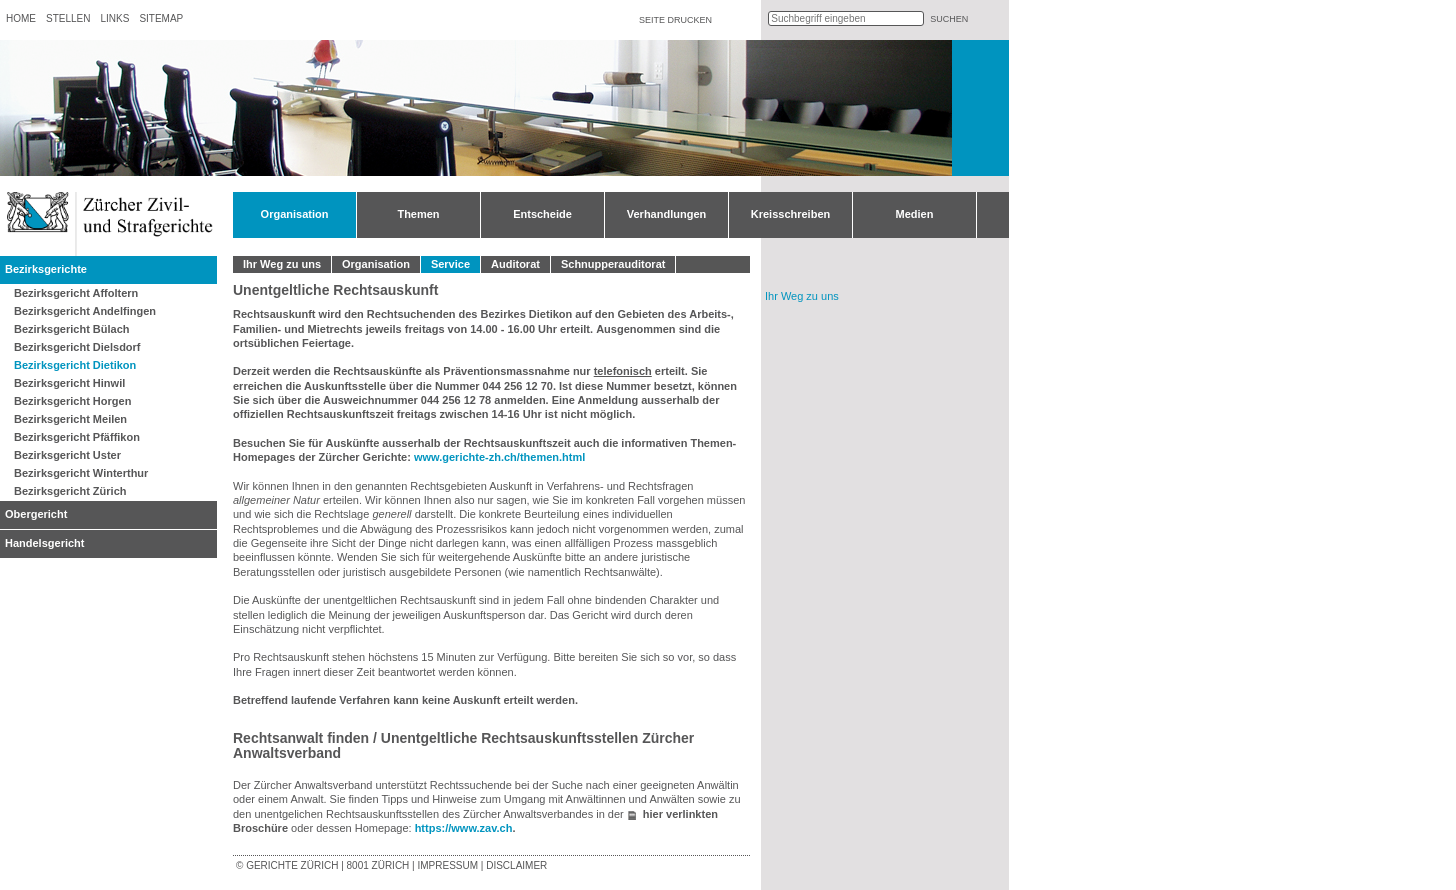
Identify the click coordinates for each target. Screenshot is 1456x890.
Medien (915, 214)
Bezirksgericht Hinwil (69, 383)
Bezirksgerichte (46, 269)
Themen (418, 214)
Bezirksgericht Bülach (72, 329)
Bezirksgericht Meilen (70, 419)
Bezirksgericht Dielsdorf (77, 347)
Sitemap (161, 18)
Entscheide (542, 214)
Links (114, 18)
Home (21, 18)
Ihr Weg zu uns (282, 264)
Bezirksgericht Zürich (70, 491)
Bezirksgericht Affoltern (76, 293)
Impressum (447, 865)
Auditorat (515, 264)
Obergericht (36, 514)
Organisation (295, 214)
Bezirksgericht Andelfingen (85, 311)
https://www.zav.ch (464, 828)
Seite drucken (675, 20)
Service (450, 264)
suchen (949, 19)
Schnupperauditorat (613, 264)
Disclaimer (516, 865)
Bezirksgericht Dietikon (75, 365)
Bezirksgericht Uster (67, 455)
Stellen (68, 18)
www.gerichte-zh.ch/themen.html (499, 457)
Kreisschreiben (790, 214)
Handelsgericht (44, 543)
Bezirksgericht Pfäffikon (77, 437)
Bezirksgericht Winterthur (81, 473)
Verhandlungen (666, 214)
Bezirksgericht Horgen (72, 401)
